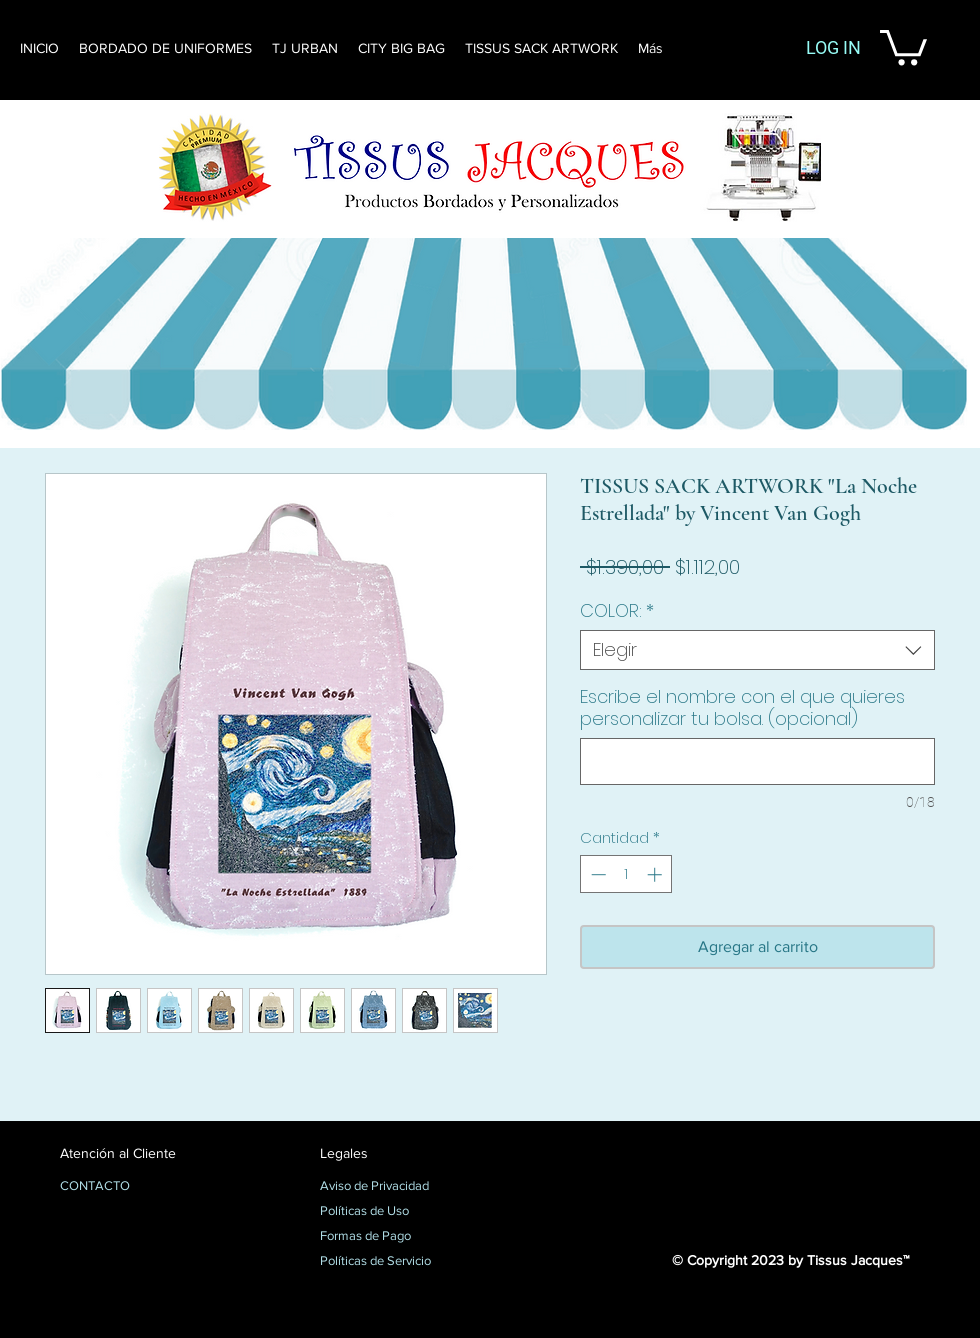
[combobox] (757, 650)
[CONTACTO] (130, 1187)
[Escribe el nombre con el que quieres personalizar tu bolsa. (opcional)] (757, 761)
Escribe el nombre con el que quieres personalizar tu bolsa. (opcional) (742, 708)
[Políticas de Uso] (390, 1212)
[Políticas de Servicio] (390, 1262)
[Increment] (656, 874)
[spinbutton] (626, 874)
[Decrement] (596, 874)
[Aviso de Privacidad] (390, 1187)
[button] (903, 45)
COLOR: (617, 611)
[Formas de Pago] (390, 1237)
